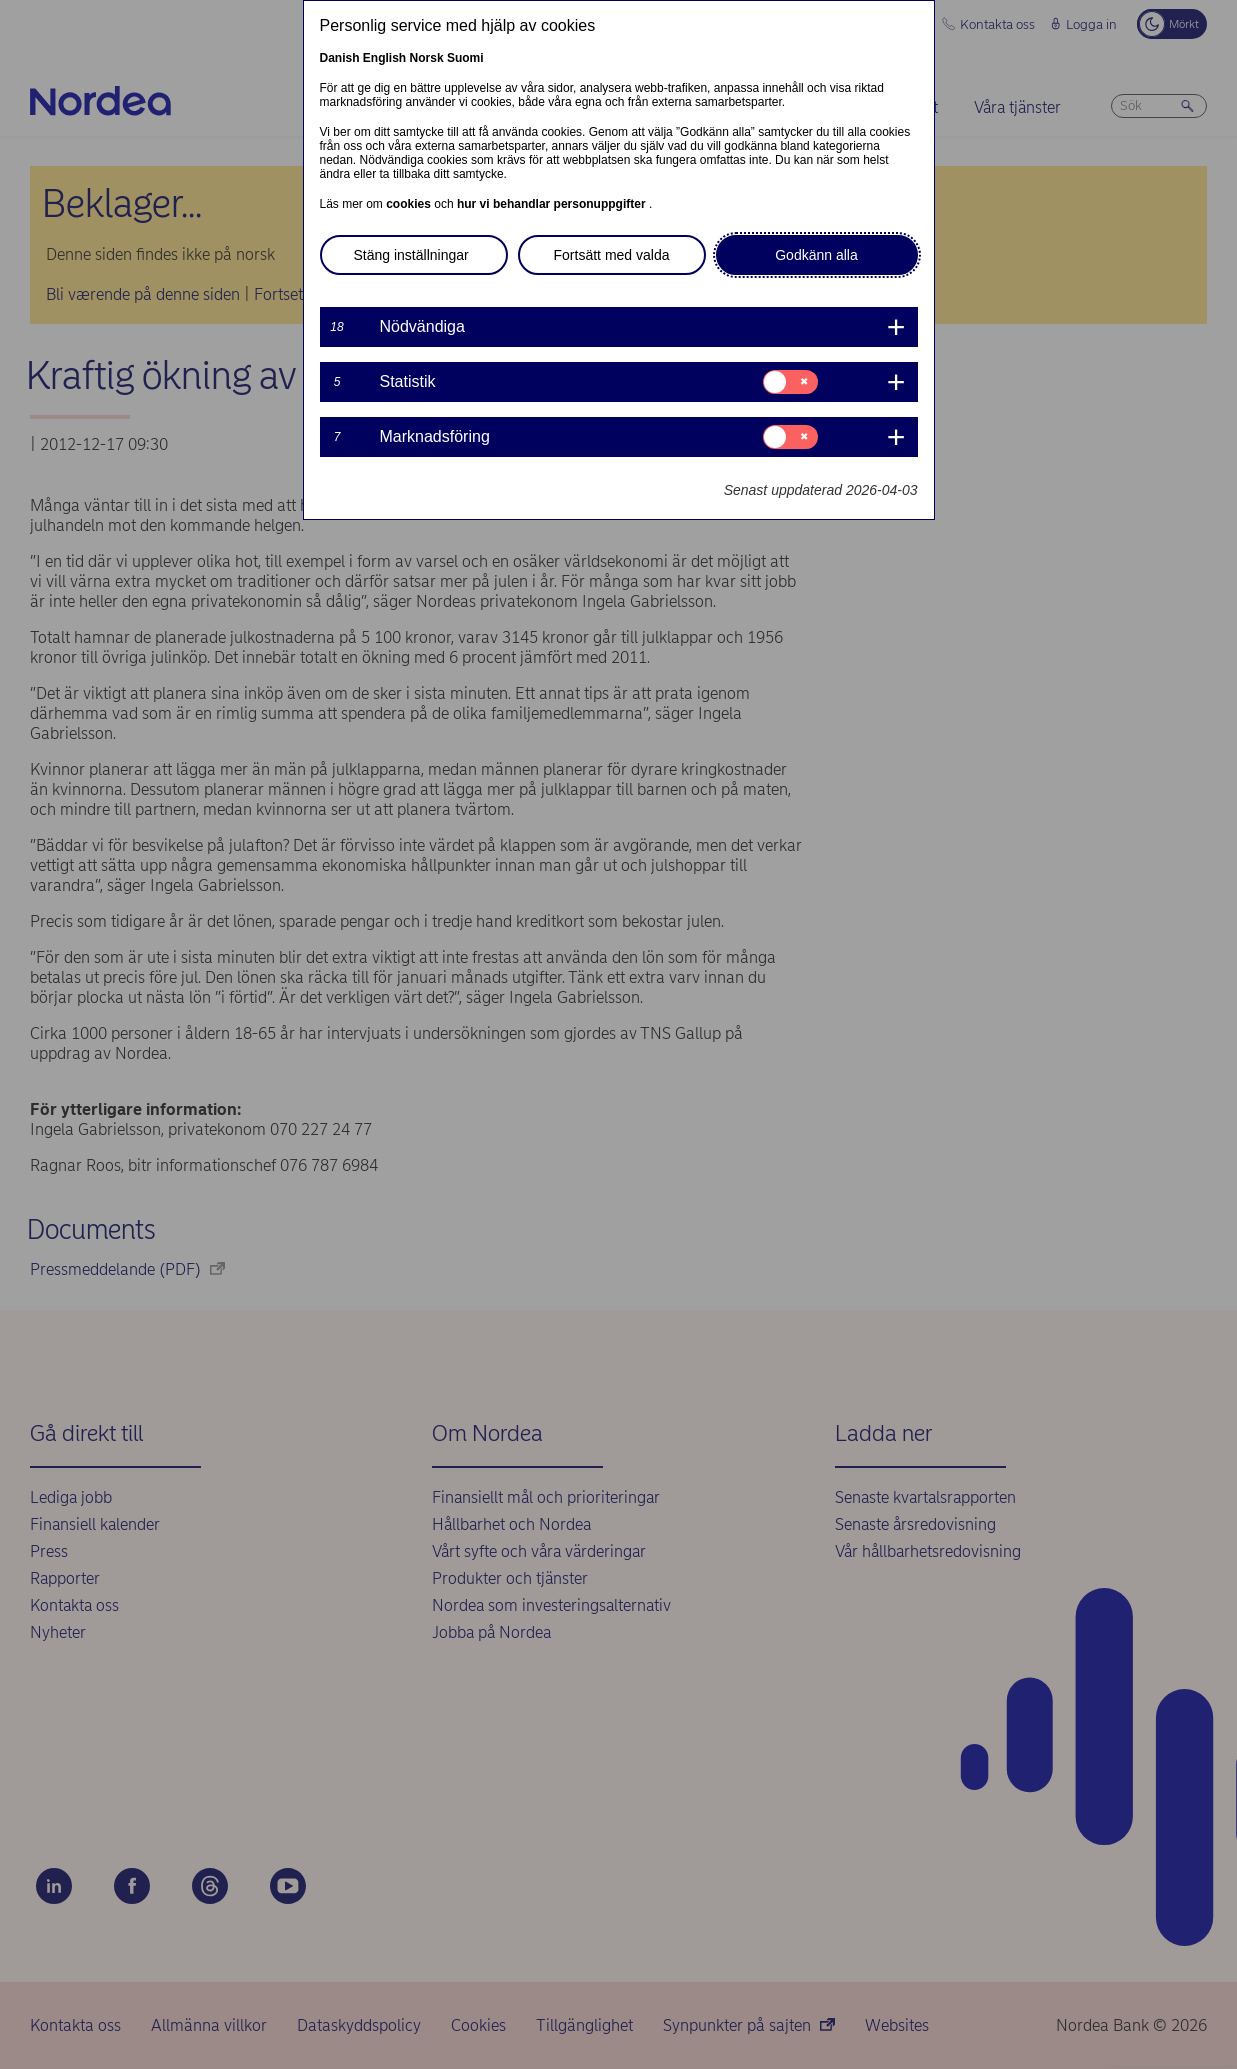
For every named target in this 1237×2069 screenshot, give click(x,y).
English (384, 58)
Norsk (427, 58)
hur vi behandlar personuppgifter (553, 204)
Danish (340, 58)
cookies (410, 204)
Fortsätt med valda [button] (612, 255)
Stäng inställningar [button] (411, 255)
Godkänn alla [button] (816, 255)
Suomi (465, 58)
